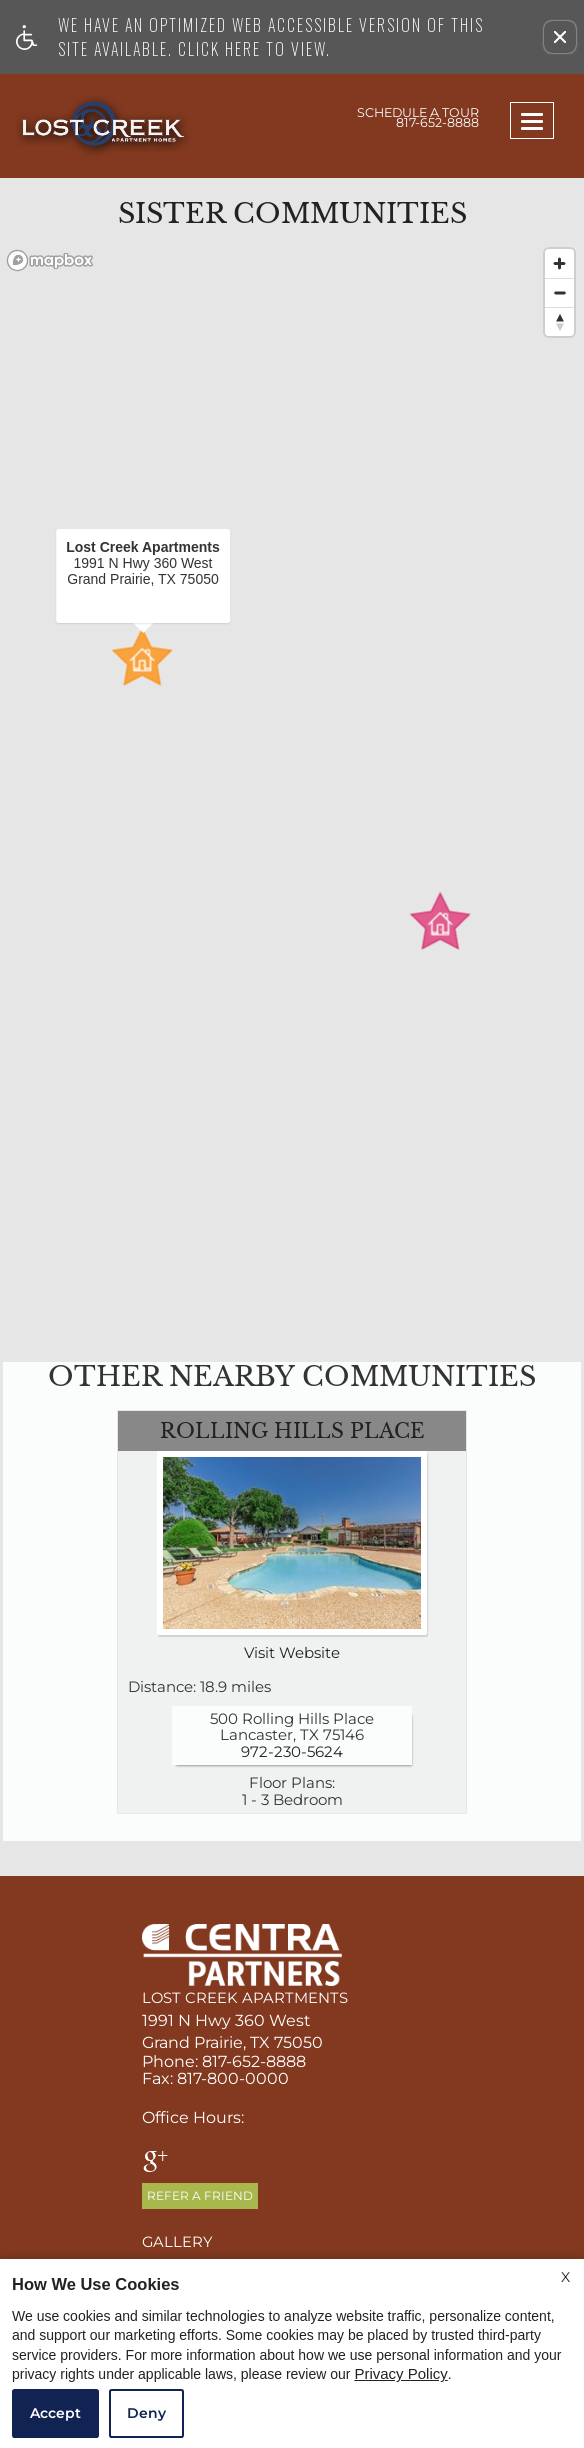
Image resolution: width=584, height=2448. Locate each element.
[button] (560, 37)
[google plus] (155, 2163)
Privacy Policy (400, 2374)
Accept (55, 2413)
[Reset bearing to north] (559, 321)
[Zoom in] (559, 263)
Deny (146, 2413)
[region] (292, 790)
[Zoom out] (559, 292)
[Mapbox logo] (50, 260)
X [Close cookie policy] (565, 2277)
